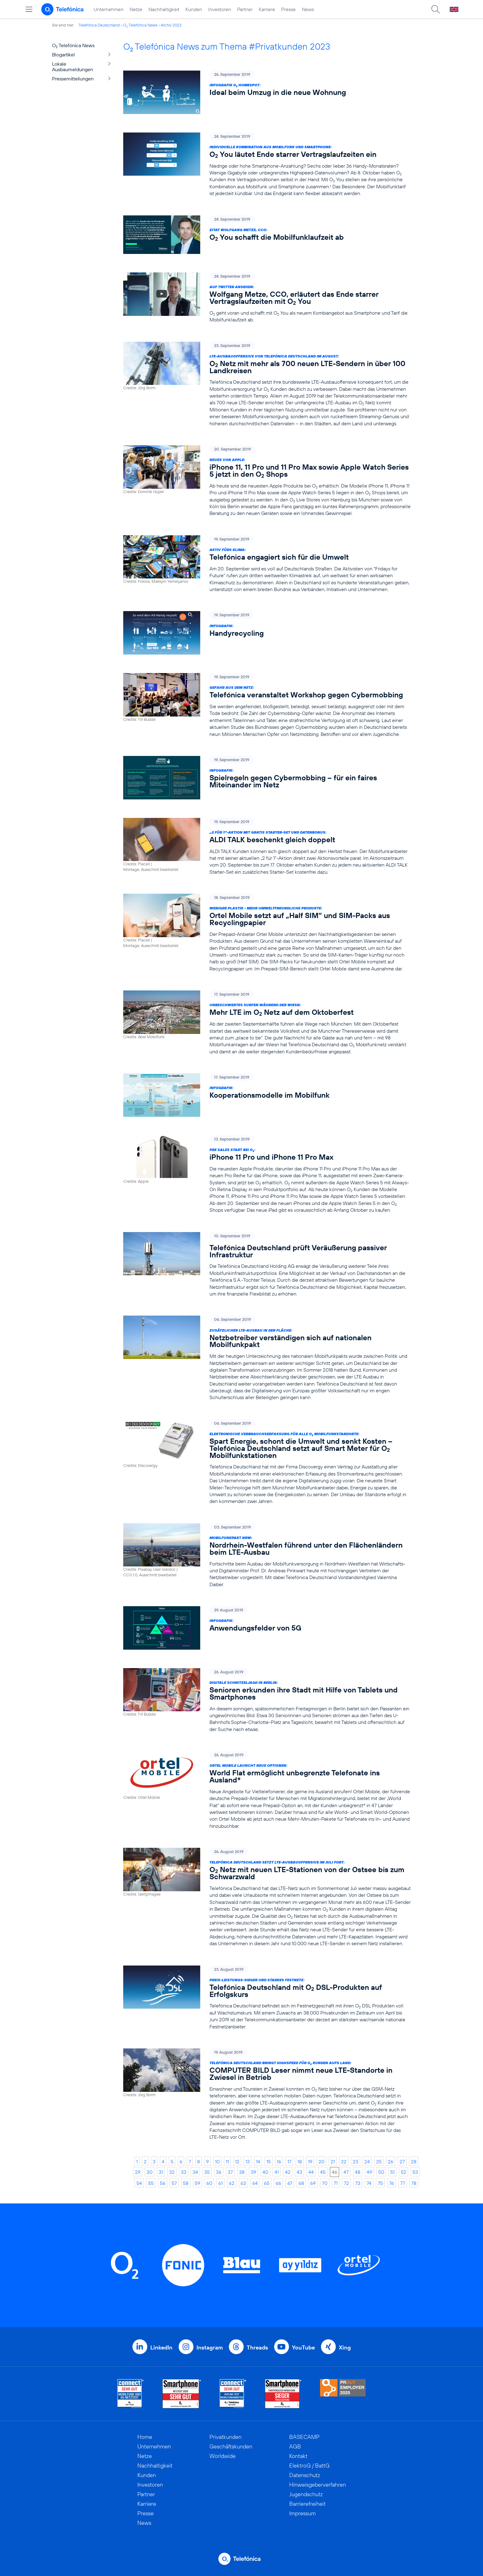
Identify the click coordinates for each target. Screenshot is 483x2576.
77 (402, 2183)
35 (207, 2172)
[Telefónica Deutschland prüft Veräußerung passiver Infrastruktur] (267, 1265)
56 (162, 2183)
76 (391, 2183)
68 (301, 2183)
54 (139, 2183)
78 (413, 2183)
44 (311, 2172)
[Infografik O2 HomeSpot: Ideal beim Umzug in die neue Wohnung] (267, 92)
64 (255, 2183)
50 (381, 2172)
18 (300, 2161)
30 (149, 2172)
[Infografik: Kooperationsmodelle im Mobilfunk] (267, 1095)
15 (268, 2161)
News (308, 9)
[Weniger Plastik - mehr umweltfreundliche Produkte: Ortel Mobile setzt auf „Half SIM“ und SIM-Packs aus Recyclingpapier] (267, 933)
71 (336, 2183)
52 (403, 2172)
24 (367, 2161)
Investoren (219, 9)
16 (279, 2161)
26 (390, 2161)
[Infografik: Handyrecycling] (267, 633)
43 (299, 2172)
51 (392, 2172)
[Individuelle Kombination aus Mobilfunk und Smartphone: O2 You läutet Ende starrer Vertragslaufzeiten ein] (267, 164)
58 (186, 2183)
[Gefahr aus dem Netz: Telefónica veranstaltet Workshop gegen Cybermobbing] (267, 705)
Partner (245, 9)
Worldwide (222, 2456)
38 (242, 2172)
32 (172, 2172)
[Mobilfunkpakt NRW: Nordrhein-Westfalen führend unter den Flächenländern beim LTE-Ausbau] (267, 1555)
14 (258, 2161)
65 (267, 2183)
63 (243, 2183)
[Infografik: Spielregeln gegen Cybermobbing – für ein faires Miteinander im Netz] (267, 778)
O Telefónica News (140, 24)
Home (144, 2436)
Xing (345, 2347)
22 (344, 2161)
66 (278, 2183)
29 (137, 2172)
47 (346, 2172)
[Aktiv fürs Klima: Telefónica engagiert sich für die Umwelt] (267, 564)
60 (209, 2183)
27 (402, 2161)
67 (289, 2183)
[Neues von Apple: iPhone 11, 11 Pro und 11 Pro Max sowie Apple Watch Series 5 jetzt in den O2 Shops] (267, 481)
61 (220, 2183)
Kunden (193, 9)
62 (231, 2183)
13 (248, 2161)
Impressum (302, 2513)
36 (218, 2172)
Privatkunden (225, 2436)
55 (151, 2183)
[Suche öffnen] (435, 9)
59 (197, 2183)
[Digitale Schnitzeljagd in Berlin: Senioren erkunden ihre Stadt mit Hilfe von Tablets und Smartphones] (267, 1700)
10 (217, 2161)
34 (195, 2172)
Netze (136, 9)
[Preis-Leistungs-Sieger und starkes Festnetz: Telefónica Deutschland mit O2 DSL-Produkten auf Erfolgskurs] (267, 1997)
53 (415, 2172)
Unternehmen (109, 9)
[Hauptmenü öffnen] (29, 9)
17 (289, 2161)
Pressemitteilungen (73, 79)
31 (161, 2172)
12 (237, 2161)
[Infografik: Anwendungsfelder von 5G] (267, 1628)
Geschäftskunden (230, 2446)
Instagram (210, 2347)
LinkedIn (161, 2347)
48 (357, 2172)
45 (323, 2172)
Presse (288, 9)
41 (276, 2172)
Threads (257, 2347)
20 (321, 2161)
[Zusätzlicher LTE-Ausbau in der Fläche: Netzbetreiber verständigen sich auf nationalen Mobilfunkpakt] (267, 1358)
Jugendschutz (306, 2494)
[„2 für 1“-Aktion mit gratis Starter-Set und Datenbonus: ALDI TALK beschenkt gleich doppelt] (267, 847)
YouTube (303, 2347)
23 (355, 2161)
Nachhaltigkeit (163, 9)
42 (287, 2172)
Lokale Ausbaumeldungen (72, 66)
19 (310, 2161)
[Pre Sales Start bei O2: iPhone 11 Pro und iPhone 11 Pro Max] (267, 1174)
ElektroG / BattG (309, 2465)
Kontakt (298, 2456)
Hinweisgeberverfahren (317, 2484)
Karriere (267, 9)
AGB (295, 2446)
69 (313, 2183)
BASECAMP (304, 2436)
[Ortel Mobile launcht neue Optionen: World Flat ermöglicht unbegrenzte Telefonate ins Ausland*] (267, 1790)
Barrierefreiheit (307, 2503)
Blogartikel (63, 54)
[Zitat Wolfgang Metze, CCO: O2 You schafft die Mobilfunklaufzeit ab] (267, 234)
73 (357, 2183)
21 (333, 2161)
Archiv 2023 (171, 24)
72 (346, 2183)
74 (369, 2183)
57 (174, 2183)
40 (265, 2172)
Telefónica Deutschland (99, 24)
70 (324, 2183)
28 (413, 2161)
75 (380, 2183)
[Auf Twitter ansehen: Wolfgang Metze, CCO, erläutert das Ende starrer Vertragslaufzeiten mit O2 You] (267, 298)
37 (230, 2172)
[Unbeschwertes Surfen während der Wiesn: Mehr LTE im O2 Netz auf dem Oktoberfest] (267, 1023)
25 (379, 2161)
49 (369, 2172)
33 (183, 2172)
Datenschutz (304, 2475)
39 (253, 2172)
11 (227, 2161)
